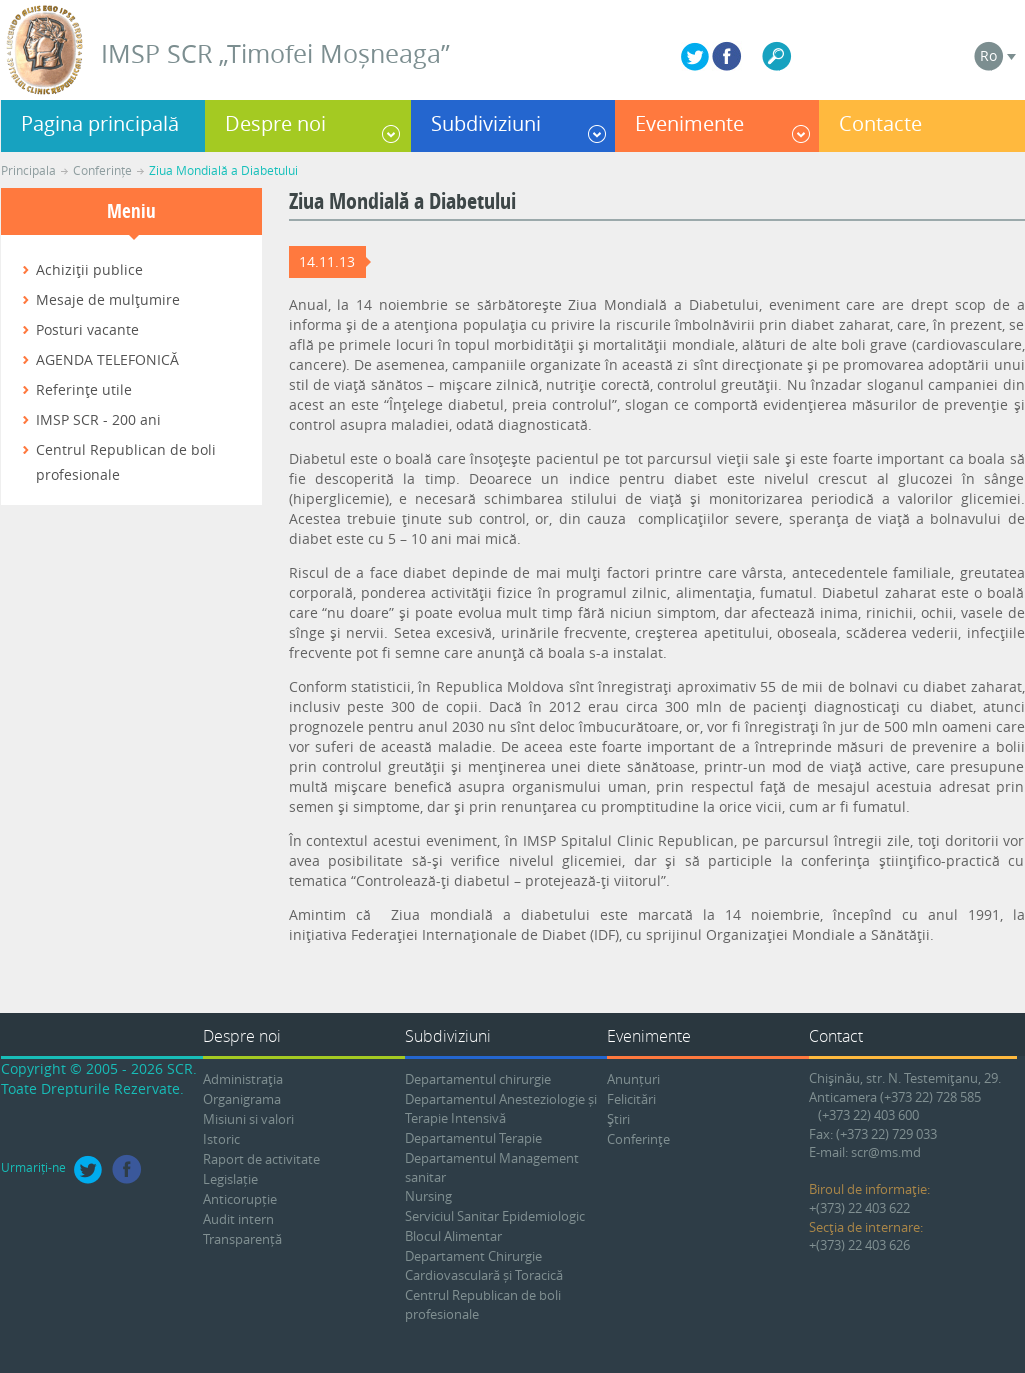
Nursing (428, 1196)
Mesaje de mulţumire (108, 299)
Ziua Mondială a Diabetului (223, 170)
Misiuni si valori (248, 1119)
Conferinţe (638, 1139)
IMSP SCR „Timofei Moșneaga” (275, 53)
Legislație (230, 1179)
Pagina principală (100, 123)
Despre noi (275, 123)
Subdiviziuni (486, 123)
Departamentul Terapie (473, 1138)
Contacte (880, 123)
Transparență (242, 1239)
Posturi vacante (87, 329)
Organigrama (242, 1099)
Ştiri (618, 1119)
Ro (988, 55)
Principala (28, 170)
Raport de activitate (261, 1159)
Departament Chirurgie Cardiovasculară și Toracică (484, 1265)
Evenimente (689, 123)
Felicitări (631, 1099)
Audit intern (238, 1219)
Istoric (221, 1139)
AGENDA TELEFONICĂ (107, 359)
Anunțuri (633, 1079)
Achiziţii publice (89, 269)
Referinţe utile (84, 389)
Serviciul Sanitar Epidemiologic (495, 1216)
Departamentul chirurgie (478, 1079)
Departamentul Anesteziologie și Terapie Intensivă (501, 1108)
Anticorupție (240, 1199)
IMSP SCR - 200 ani (98, 419)
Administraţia (243, 1079)
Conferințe (102, 170)
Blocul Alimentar (453, 1236)
